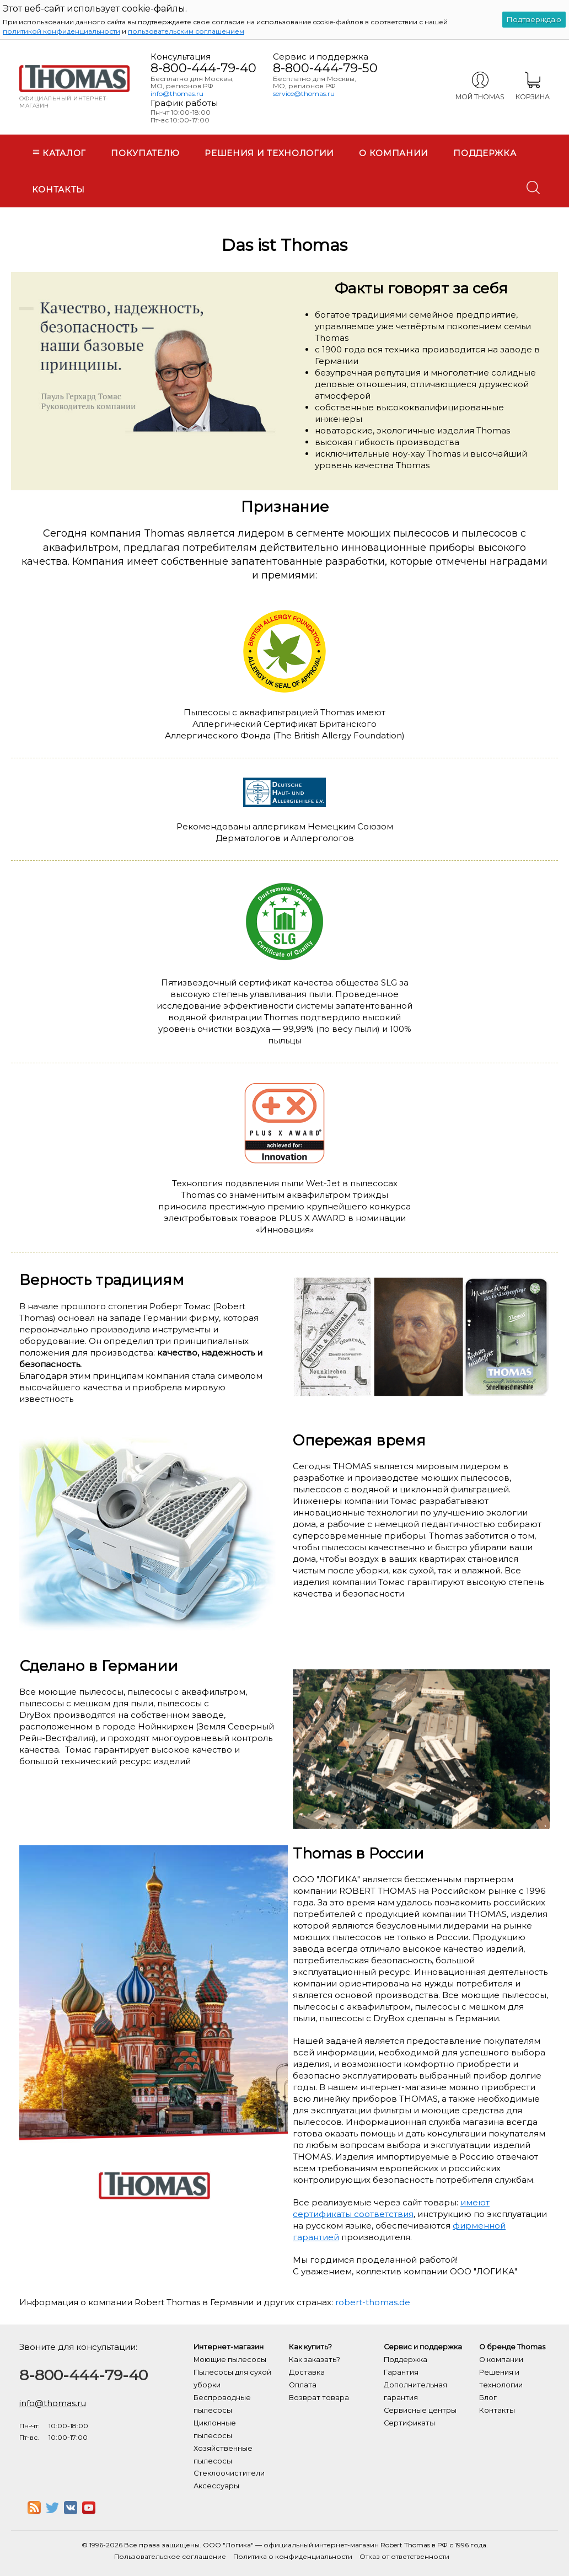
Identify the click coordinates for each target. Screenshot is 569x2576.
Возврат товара (319, 2397)
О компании (393, 153)
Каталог (59, 153)
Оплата (302, 2385)
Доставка (307, 2372)
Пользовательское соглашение (170, 2556)
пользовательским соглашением (186, 31)
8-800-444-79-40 (203, 68)
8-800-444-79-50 (325, 68)
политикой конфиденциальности (61, 31)
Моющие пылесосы (230, 2359)
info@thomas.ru (177, 93)
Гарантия (401, 2372)
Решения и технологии (269, 153)
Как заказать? (314, 2359)
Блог (488, 2397)
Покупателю (145, 153)
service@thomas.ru (304, 93)
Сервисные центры (420, 2410)
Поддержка (484, 153)
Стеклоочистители (229, 2473)
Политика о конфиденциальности (292, 2556)
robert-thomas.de (372, 2302)
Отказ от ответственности (404, 2556)
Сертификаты (409, 2423)
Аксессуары (216, 2486)
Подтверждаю (534, 19)
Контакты (58, 189)
